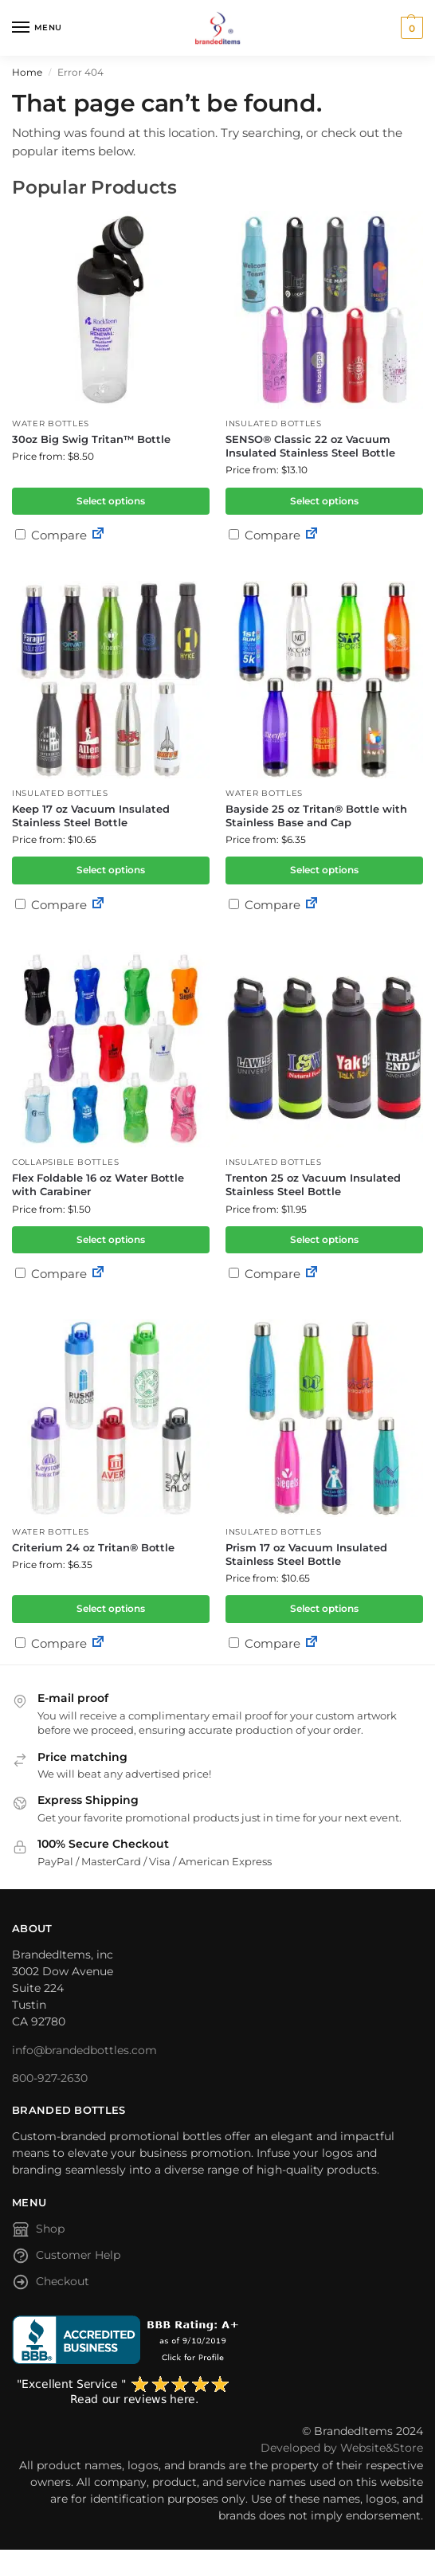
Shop (38, 2232)
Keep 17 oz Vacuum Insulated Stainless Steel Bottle (91, 815)
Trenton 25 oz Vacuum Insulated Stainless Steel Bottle (313, 1184)
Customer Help (66, 2258)
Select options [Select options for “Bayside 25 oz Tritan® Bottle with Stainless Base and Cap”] (324, 870)
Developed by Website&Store (342, 2448)
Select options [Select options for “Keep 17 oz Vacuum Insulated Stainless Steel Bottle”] (110, 870)
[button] (410, 28)
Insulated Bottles (273, 423)
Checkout (50, 2284)
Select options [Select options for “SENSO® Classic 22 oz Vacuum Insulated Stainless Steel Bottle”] (324, 501)
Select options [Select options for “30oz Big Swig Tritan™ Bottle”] (110, 501)
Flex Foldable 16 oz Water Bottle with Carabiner (98, 1184)
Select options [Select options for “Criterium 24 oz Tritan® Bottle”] (110, 1608)
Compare (51, 535)
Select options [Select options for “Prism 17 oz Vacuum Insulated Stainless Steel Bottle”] (324, 1608)
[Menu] (36, 28)
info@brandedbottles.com (84, 2050)
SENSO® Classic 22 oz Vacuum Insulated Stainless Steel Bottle (310, 446)
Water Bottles (50, 423)
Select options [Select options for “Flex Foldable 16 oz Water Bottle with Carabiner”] (110, 1239)
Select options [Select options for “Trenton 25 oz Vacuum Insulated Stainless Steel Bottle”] (324, 1239)
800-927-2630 (50, 2078)
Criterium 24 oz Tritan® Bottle (93, 1547)
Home (27, 72)
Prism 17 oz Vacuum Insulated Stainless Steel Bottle (306, 1554)
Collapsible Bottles (65, 1162)
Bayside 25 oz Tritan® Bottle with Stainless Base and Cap (316, 815)
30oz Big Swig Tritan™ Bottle (91, 439)
